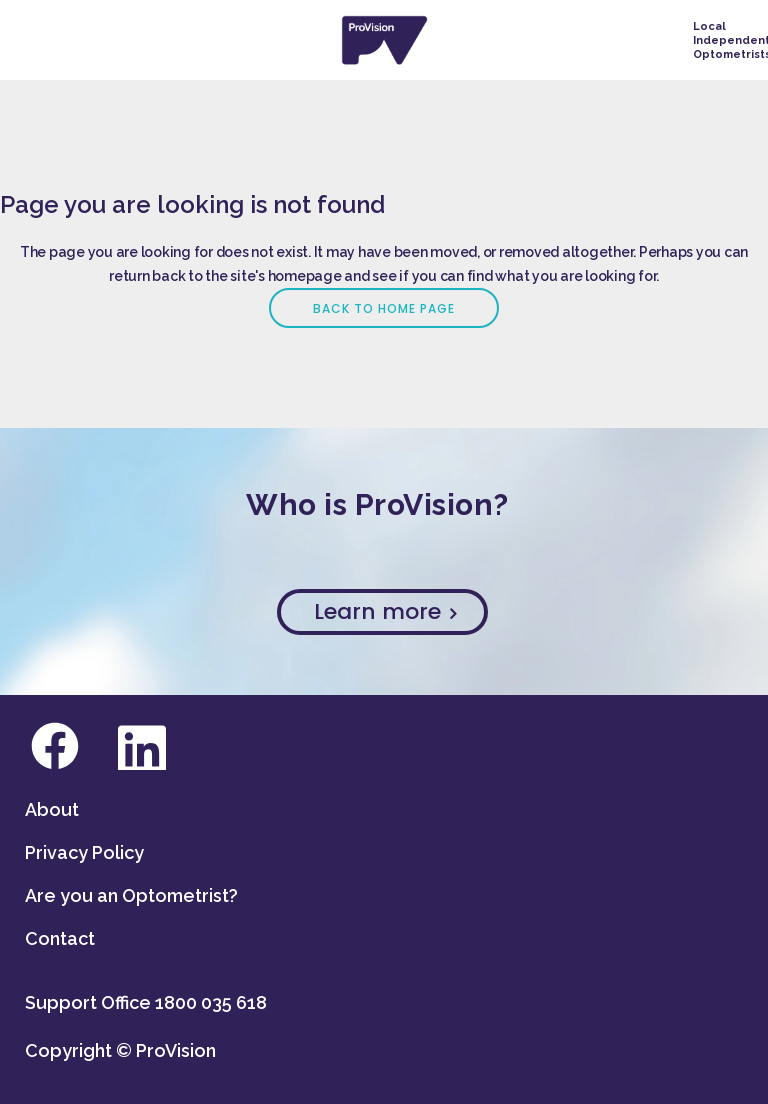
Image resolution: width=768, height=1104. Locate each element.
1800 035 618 (211, 1002)
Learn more (385, 611)
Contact (60, 938)
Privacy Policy (84, 852)
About (52, 809)
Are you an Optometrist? (131, 895)
